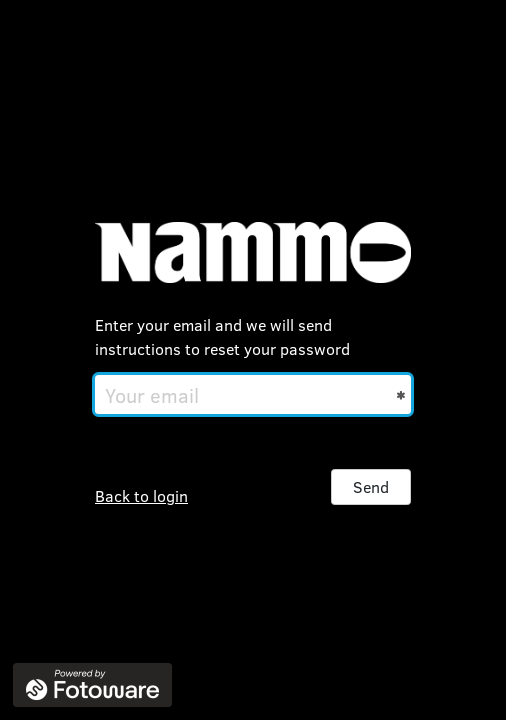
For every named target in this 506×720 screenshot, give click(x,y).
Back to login (141, 495)
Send (371, 486)
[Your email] (253, 394)
